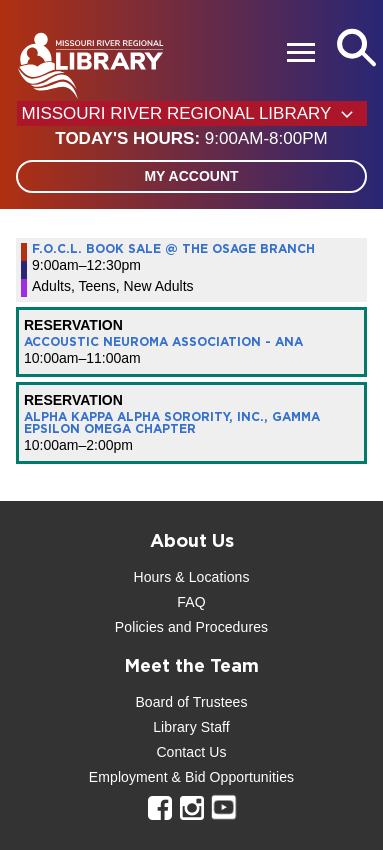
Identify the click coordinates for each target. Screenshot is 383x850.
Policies (139, 627)
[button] (191, 139)
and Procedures (216, 627)
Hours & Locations (191, 577)
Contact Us (191, 752)
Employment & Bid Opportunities (191, 777)
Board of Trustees (191, 702)
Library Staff (191, 727)
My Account (191, 176)
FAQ (191, 602)
